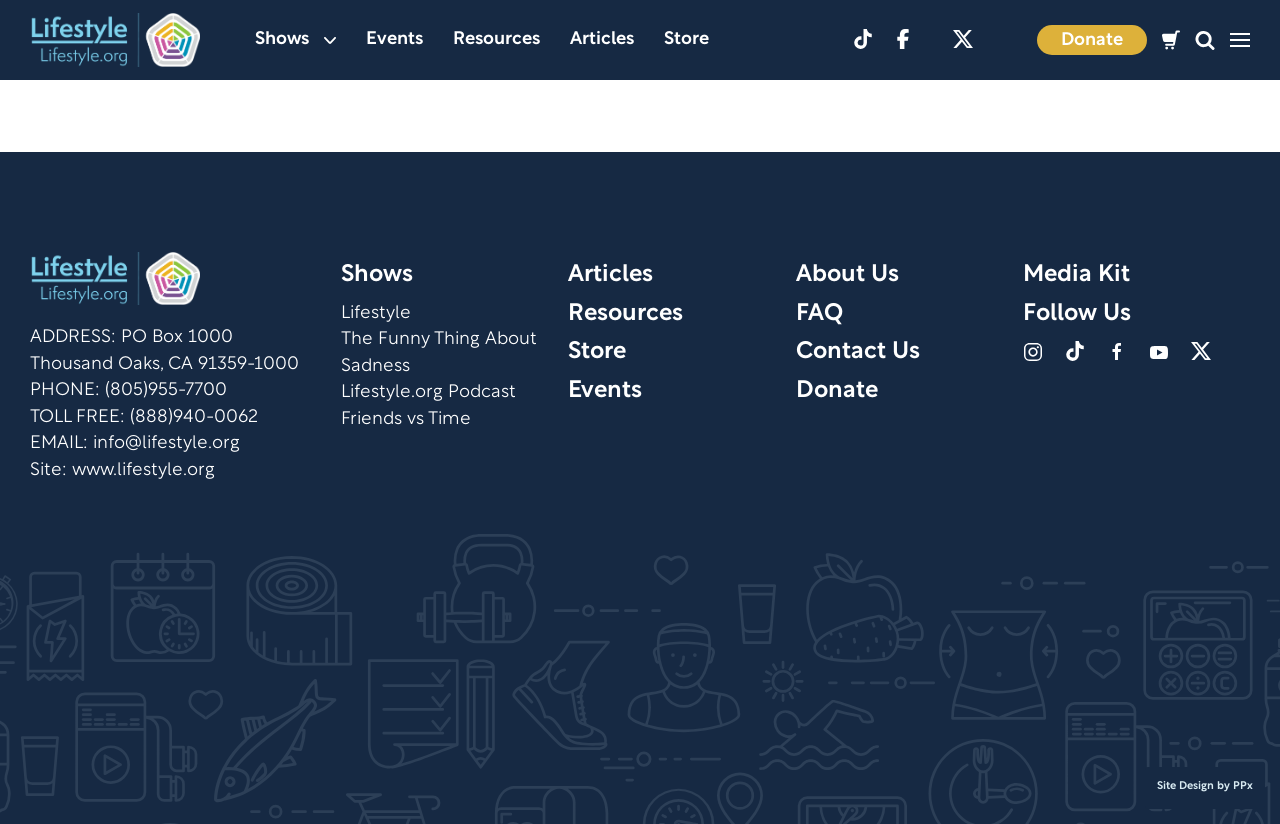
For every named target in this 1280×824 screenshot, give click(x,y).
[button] (1205, 40)
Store (686, 39)
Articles (602, 39)
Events (394, 39)
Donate (1092, 40)
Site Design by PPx (1205, 786)
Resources (496, 39)
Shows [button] (295, 39)
